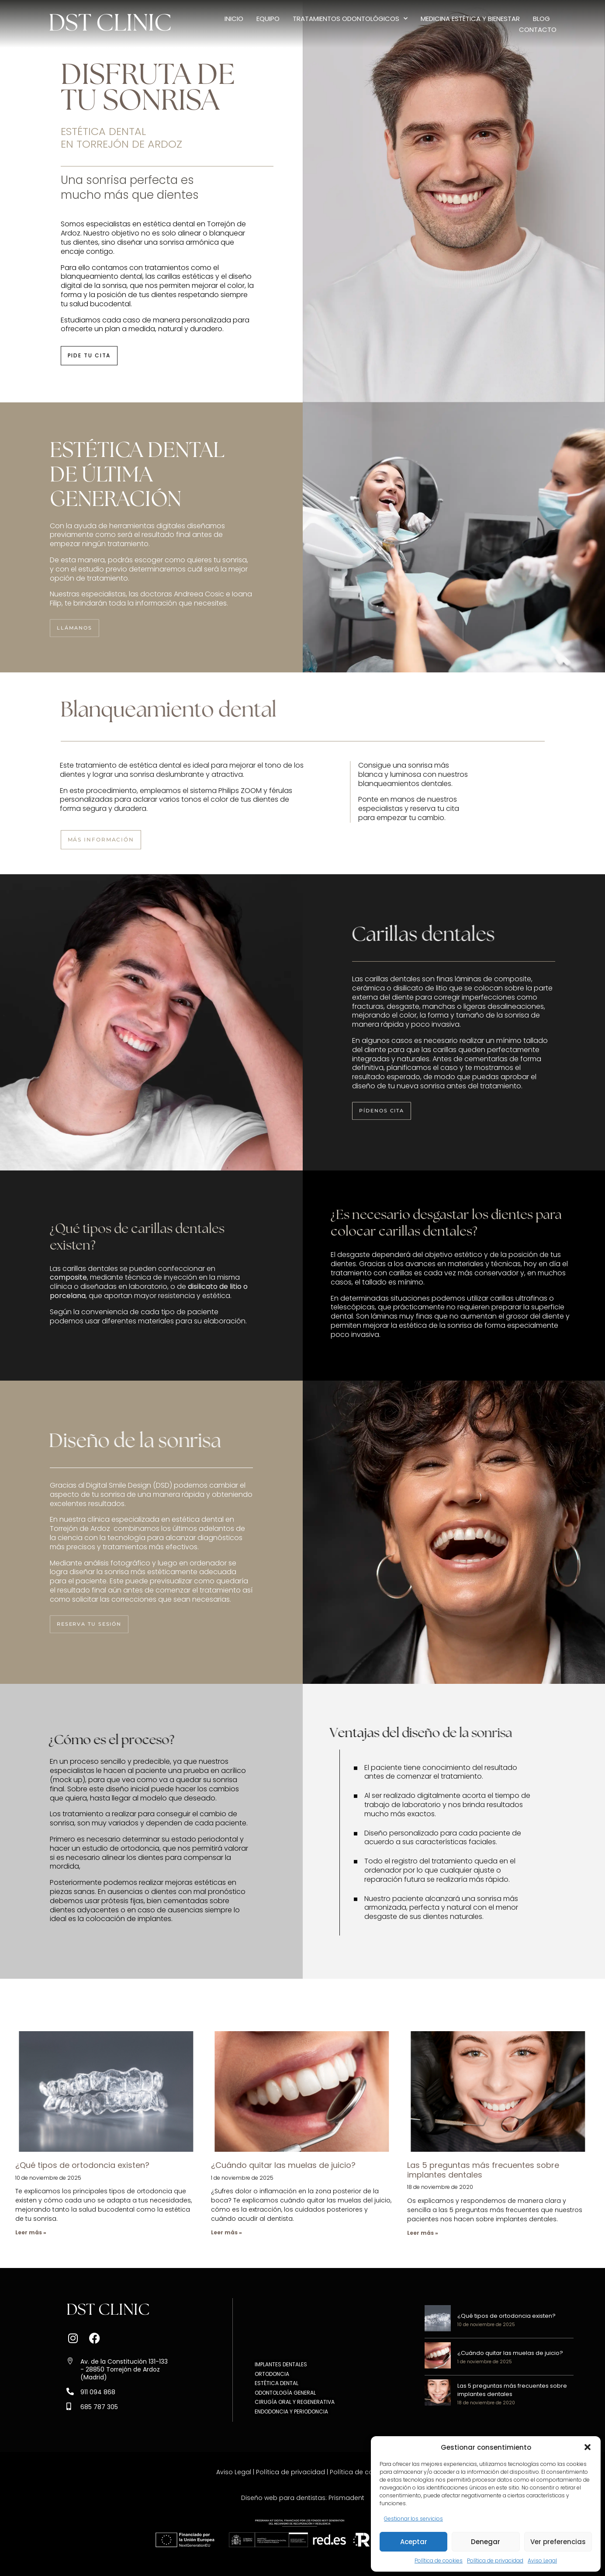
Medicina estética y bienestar (470, 18)
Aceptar (413, 2541)
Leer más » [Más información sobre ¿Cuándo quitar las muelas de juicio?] (226, 2232)
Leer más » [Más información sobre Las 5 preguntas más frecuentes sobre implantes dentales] (422, 2233)
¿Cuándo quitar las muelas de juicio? (283, 2165)
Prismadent (346, 2497)
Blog (541, 18)
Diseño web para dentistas (283, 2497)
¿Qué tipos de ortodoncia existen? (82, 2165)
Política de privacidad (495, 2560)
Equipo (268, 18)
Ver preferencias (558, 2541)
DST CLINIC (110, 24)
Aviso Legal (542, 2560)
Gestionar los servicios (413, 2518)
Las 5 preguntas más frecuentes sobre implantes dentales (483, 2170)
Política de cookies (439, 2560)
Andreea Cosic (199, 594)
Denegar (485, 2541)
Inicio (234, 18)
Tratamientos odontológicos (350, 18)
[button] (587, 2447)
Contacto (538, 29)
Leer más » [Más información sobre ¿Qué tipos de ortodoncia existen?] (30, 2232)
